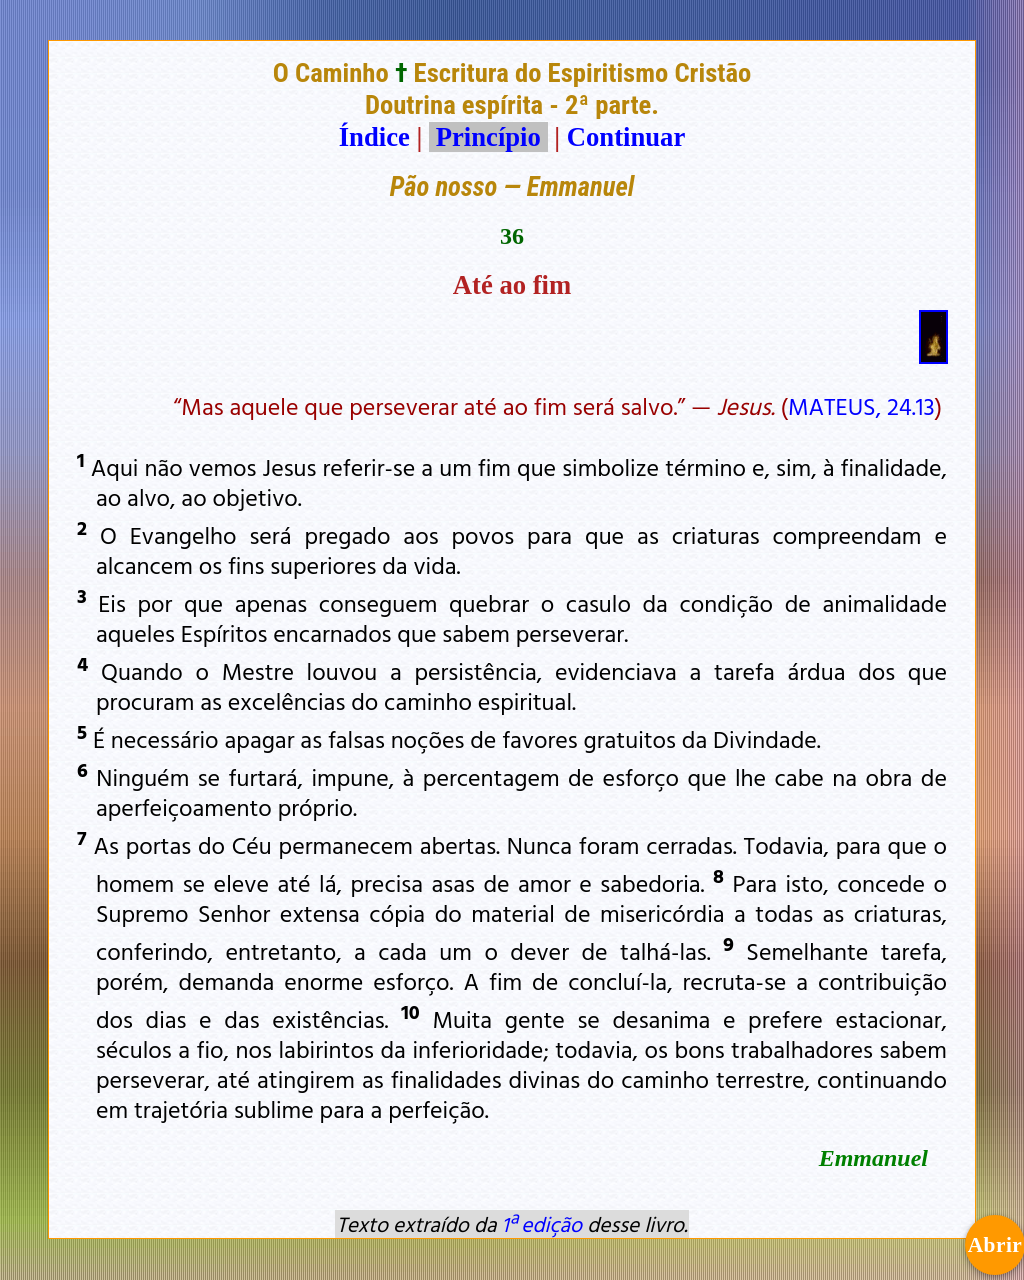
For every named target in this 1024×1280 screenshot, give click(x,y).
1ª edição (542, 1224)
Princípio (488, 137)
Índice (374, 137)
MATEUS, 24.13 (861, 406)
